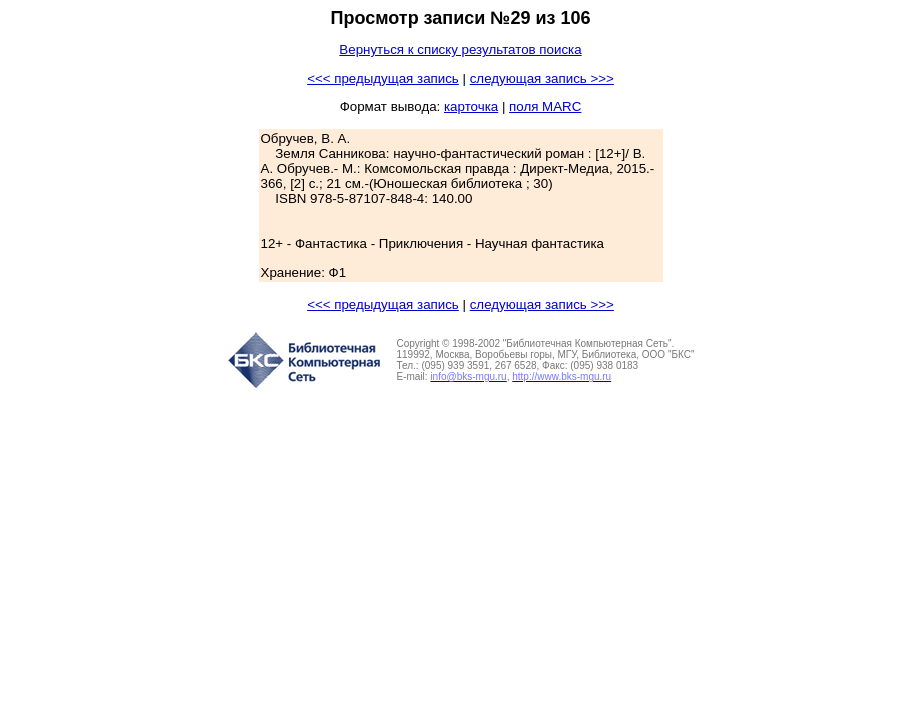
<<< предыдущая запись (383, 78)
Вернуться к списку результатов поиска (460, 49)
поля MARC (545, 106)
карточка (471, 106)
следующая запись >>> (542, 78)
